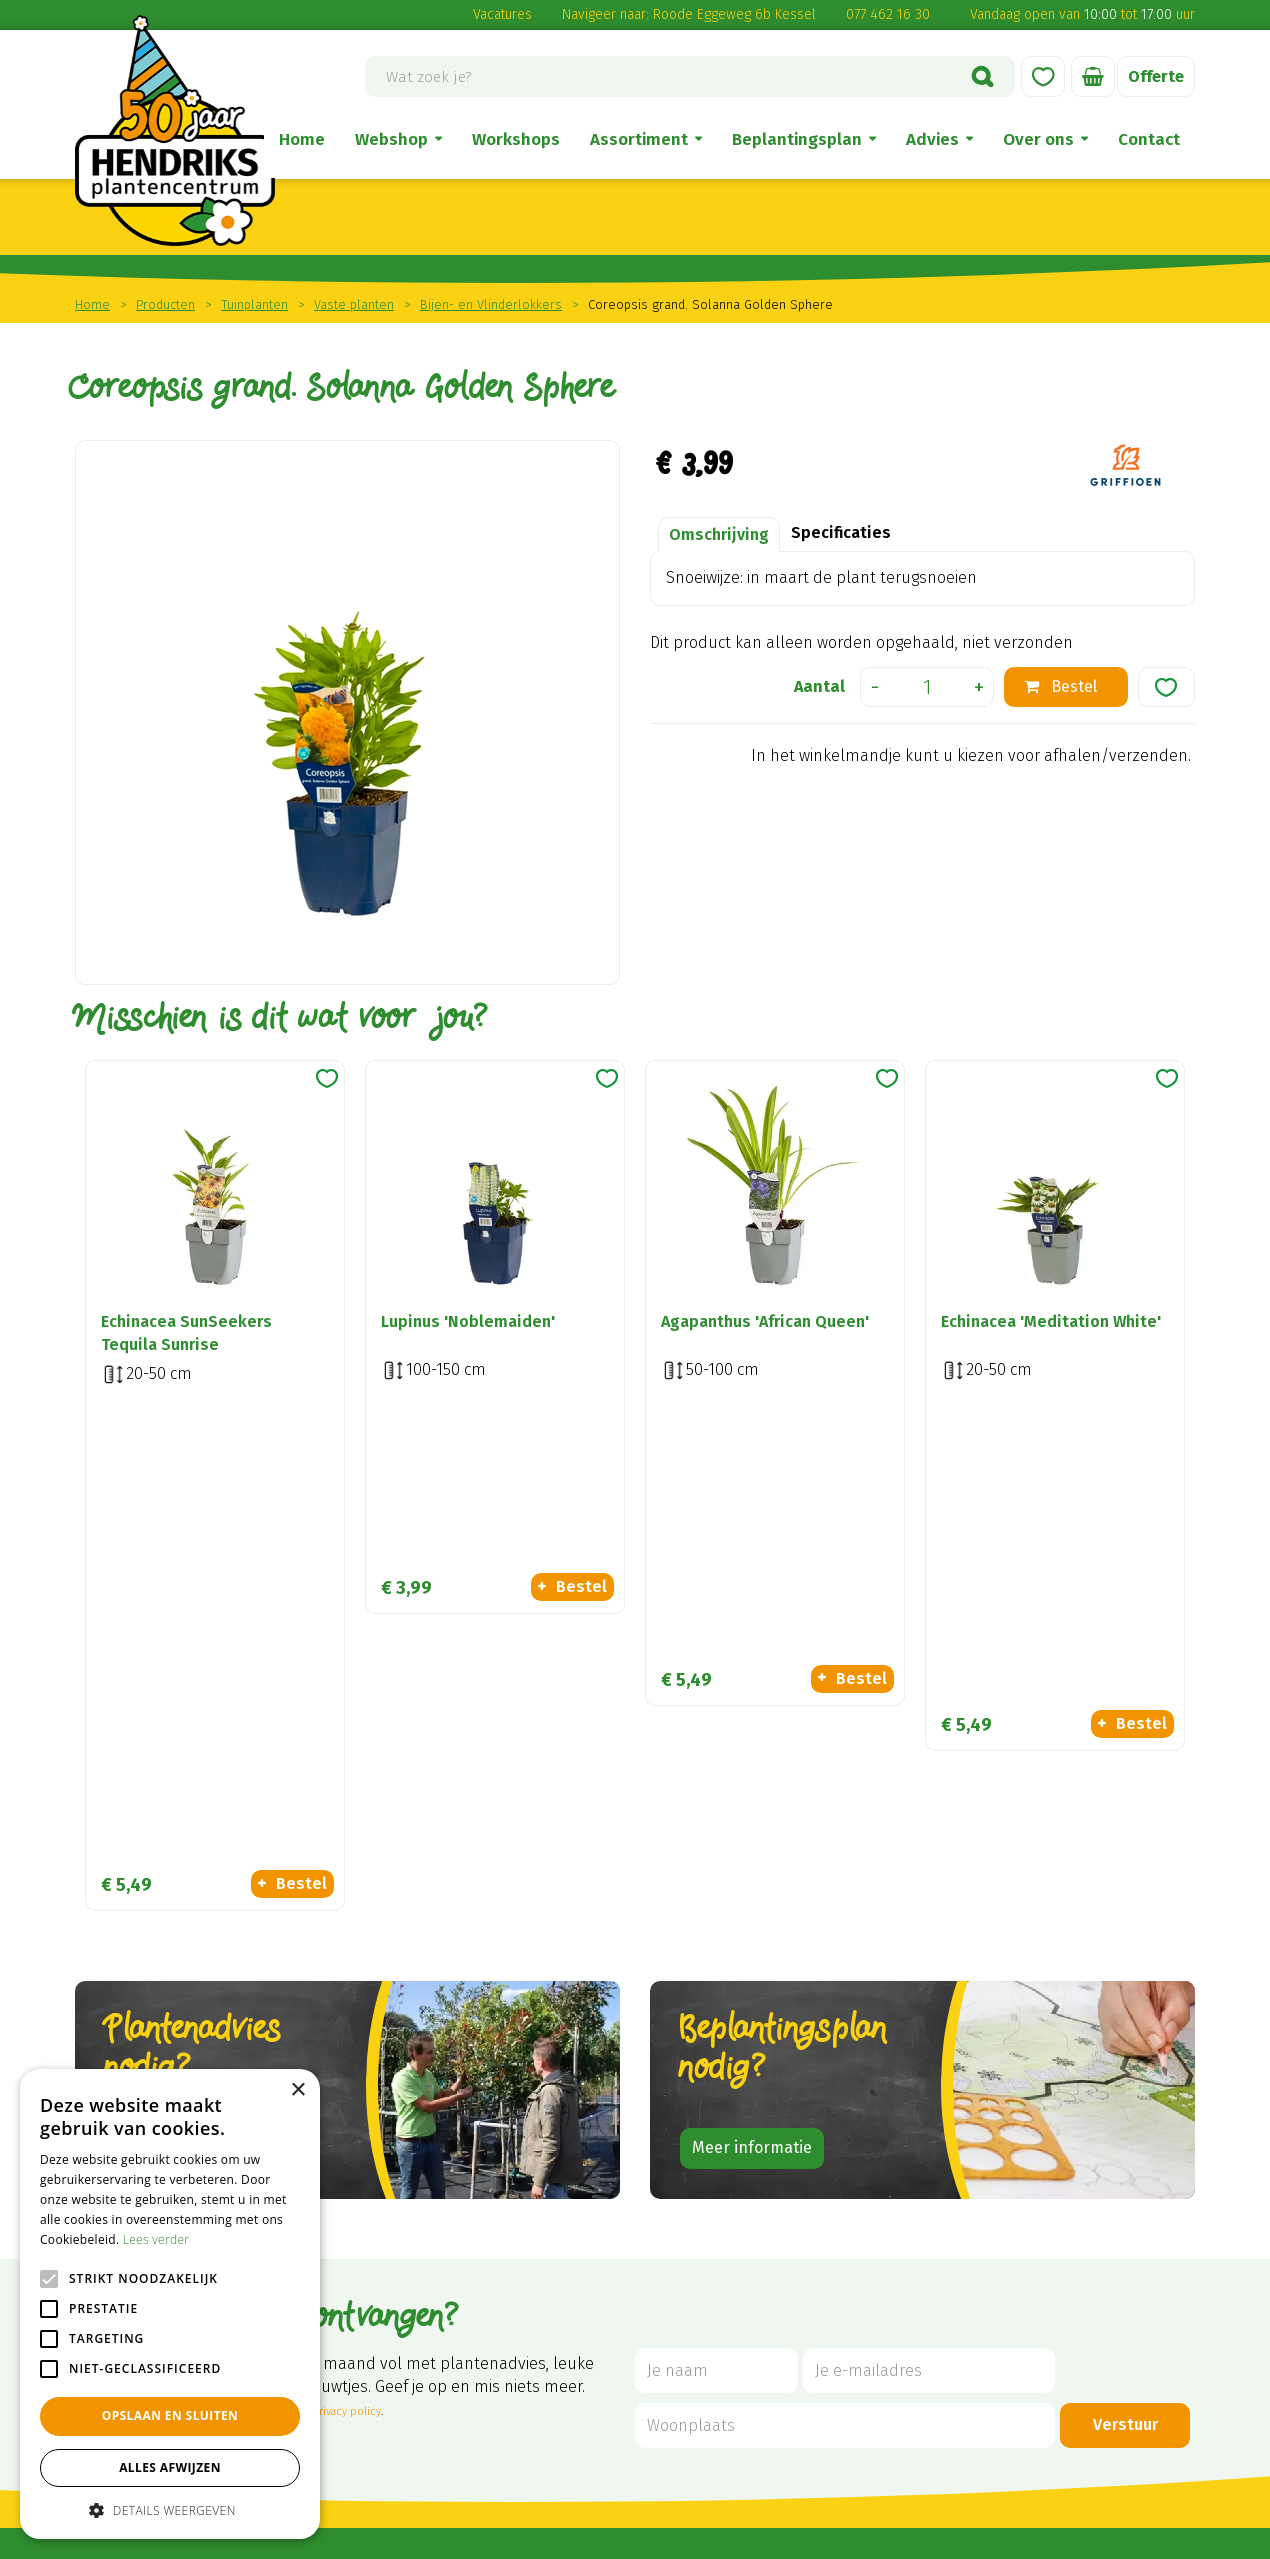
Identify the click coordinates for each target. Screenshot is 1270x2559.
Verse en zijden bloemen (1086, 2197)
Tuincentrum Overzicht (677, 2536)
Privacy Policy (880, 2536)
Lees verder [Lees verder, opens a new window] (156, 2239)
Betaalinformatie (841, 2279)
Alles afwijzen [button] (170, 2467)
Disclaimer (817, 2197)
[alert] (170, 2304)
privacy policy (346, 1938)
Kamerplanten (1048, 2170)
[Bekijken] (1093, 76)
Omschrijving (719, 534)
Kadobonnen (1042, 2333)
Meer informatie (752, 1674)
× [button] (297, 2090)
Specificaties (841, 532)
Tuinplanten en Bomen (1079, 2224)
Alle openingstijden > (342, 2450)
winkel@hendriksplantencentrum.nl (401, 2336)
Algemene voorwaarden (867, 2170)
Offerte (1156, 76)
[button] (170, 2509)
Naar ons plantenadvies (206, 1674)
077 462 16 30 (888, 14)
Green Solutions (546, 2536)
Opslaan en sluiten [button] (170, 2415)
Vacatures (502, 14)
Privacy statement (846, 2306)
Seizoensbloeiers (1057, 2306)
